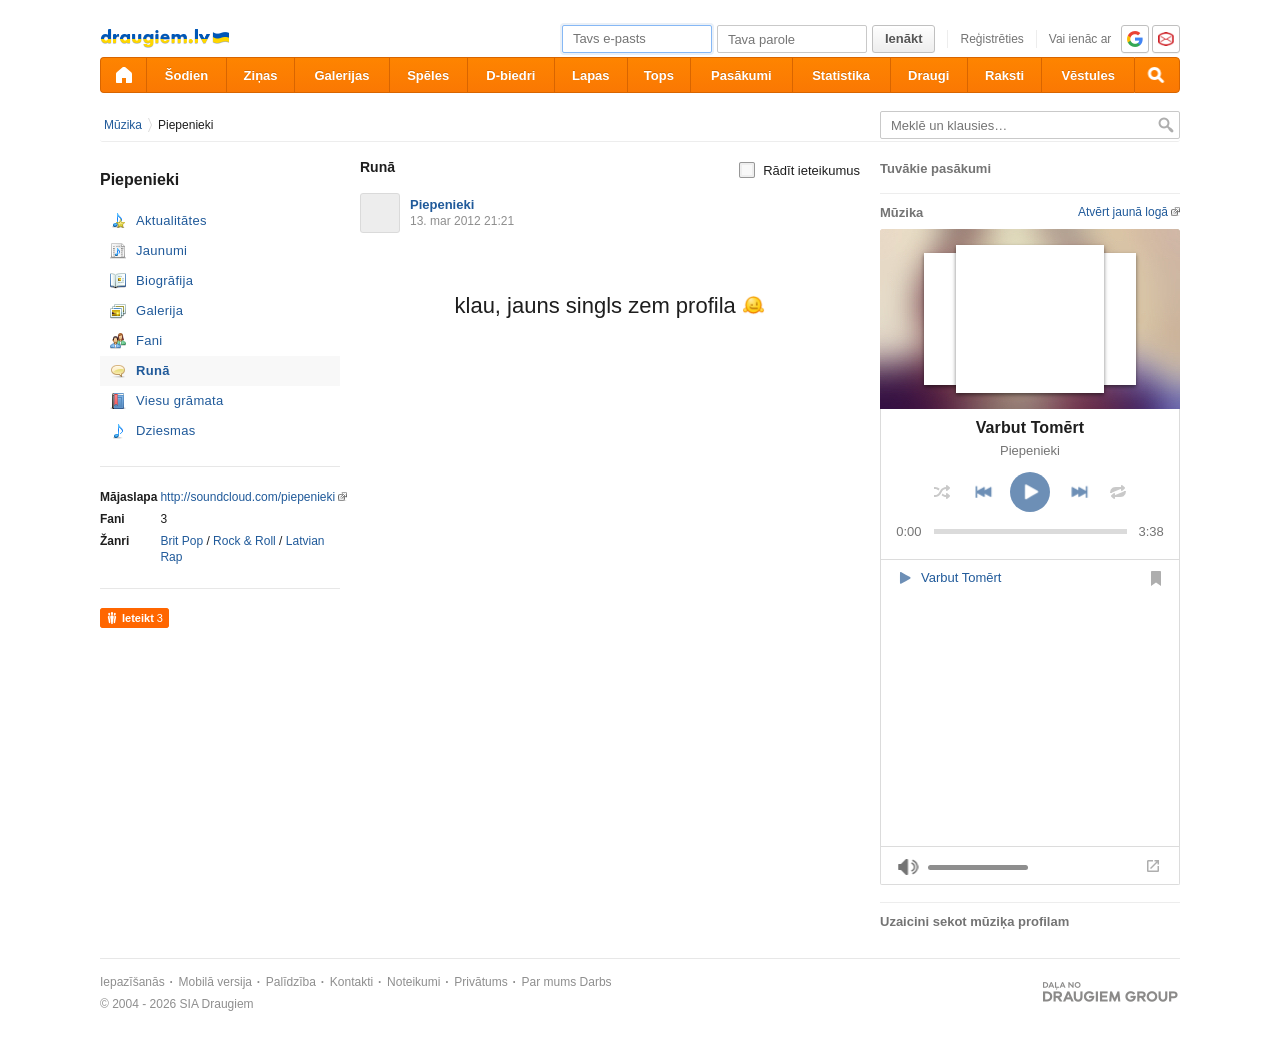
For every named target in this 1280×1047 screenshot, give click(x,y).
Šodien (186, 75)
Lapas (591, 75)
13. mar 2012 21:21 (462, 221)
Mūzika (123, 125)
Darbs (596, 982)
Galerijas (341, 75)
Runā (153, 370)
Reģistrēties (991, 39)
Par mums (549, 982)
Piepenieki (185, 125)
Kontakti (351, 982)
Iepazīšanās (132, 982)
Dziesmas (165, 430)
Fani (149, 340)
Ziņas (261, 75)
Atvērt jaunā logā (1123, 212)
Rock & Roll (244, 541)
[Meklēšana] (1157, 75)
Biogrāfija (164, 280)
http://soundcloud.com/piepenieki (247, 497)
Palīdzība (291, 982)
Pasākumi (741, 75)
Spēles (428, 75)
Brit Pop (181, 541)
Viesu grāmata (180, 400)
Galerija (159, 310)
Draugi (928, 75)
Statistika (841, 75)
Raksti (1004, 75)
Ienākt (904, 38)
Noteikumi (413, 982)
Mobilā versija (215, 982)
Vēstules (1087, 75)
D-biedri (510, 75)
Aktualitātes (171, 220)
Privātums (480, 982)
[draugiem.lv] (123, 75)
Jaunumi (161, 250)
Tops (659, 75)
